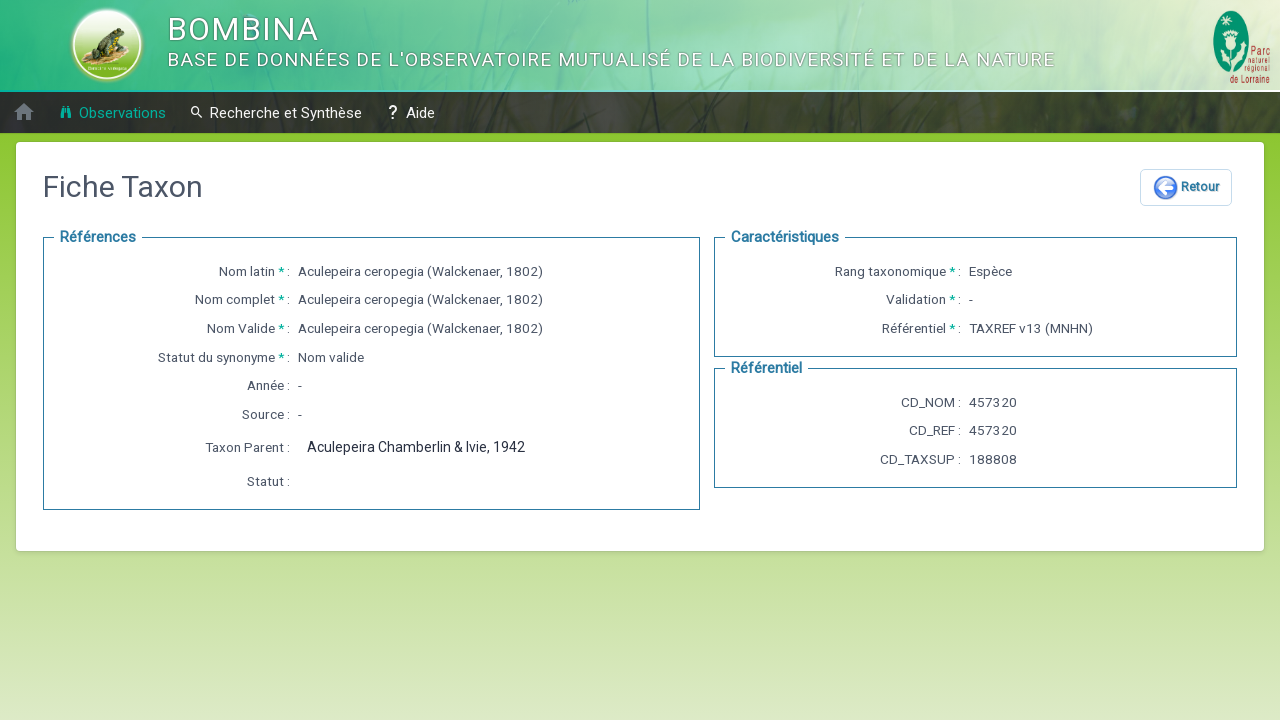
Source (263, 414)
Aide (410, 112)
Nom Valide (241, 328)
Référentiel (914, 328)
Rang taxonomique (890, 271)
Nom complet (235, 299)
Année (265, 385)
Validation (916, 299)
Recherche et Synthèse (275, 112)
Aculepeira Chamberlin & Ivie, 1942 (416, 447)
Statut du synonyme (216, 357)
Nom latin (247, 271)
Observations (112, 112)
